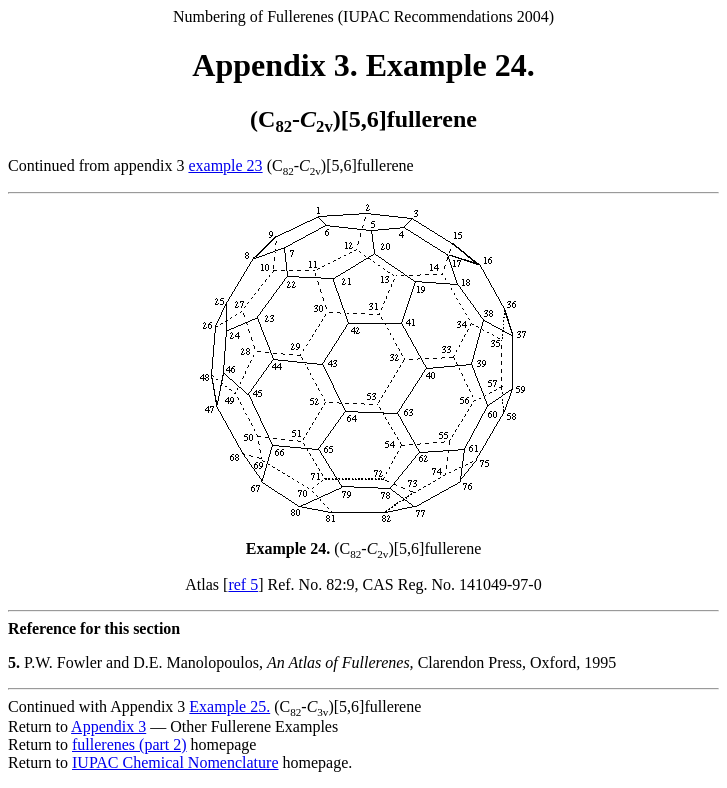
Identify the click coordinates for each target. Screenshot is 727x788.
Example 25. (229, 706)
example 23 (225, 165)
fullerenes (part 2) (129, 744)
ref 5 (243, 584)
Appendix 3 (108, 726)
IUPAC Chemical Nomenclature (175, 762)
